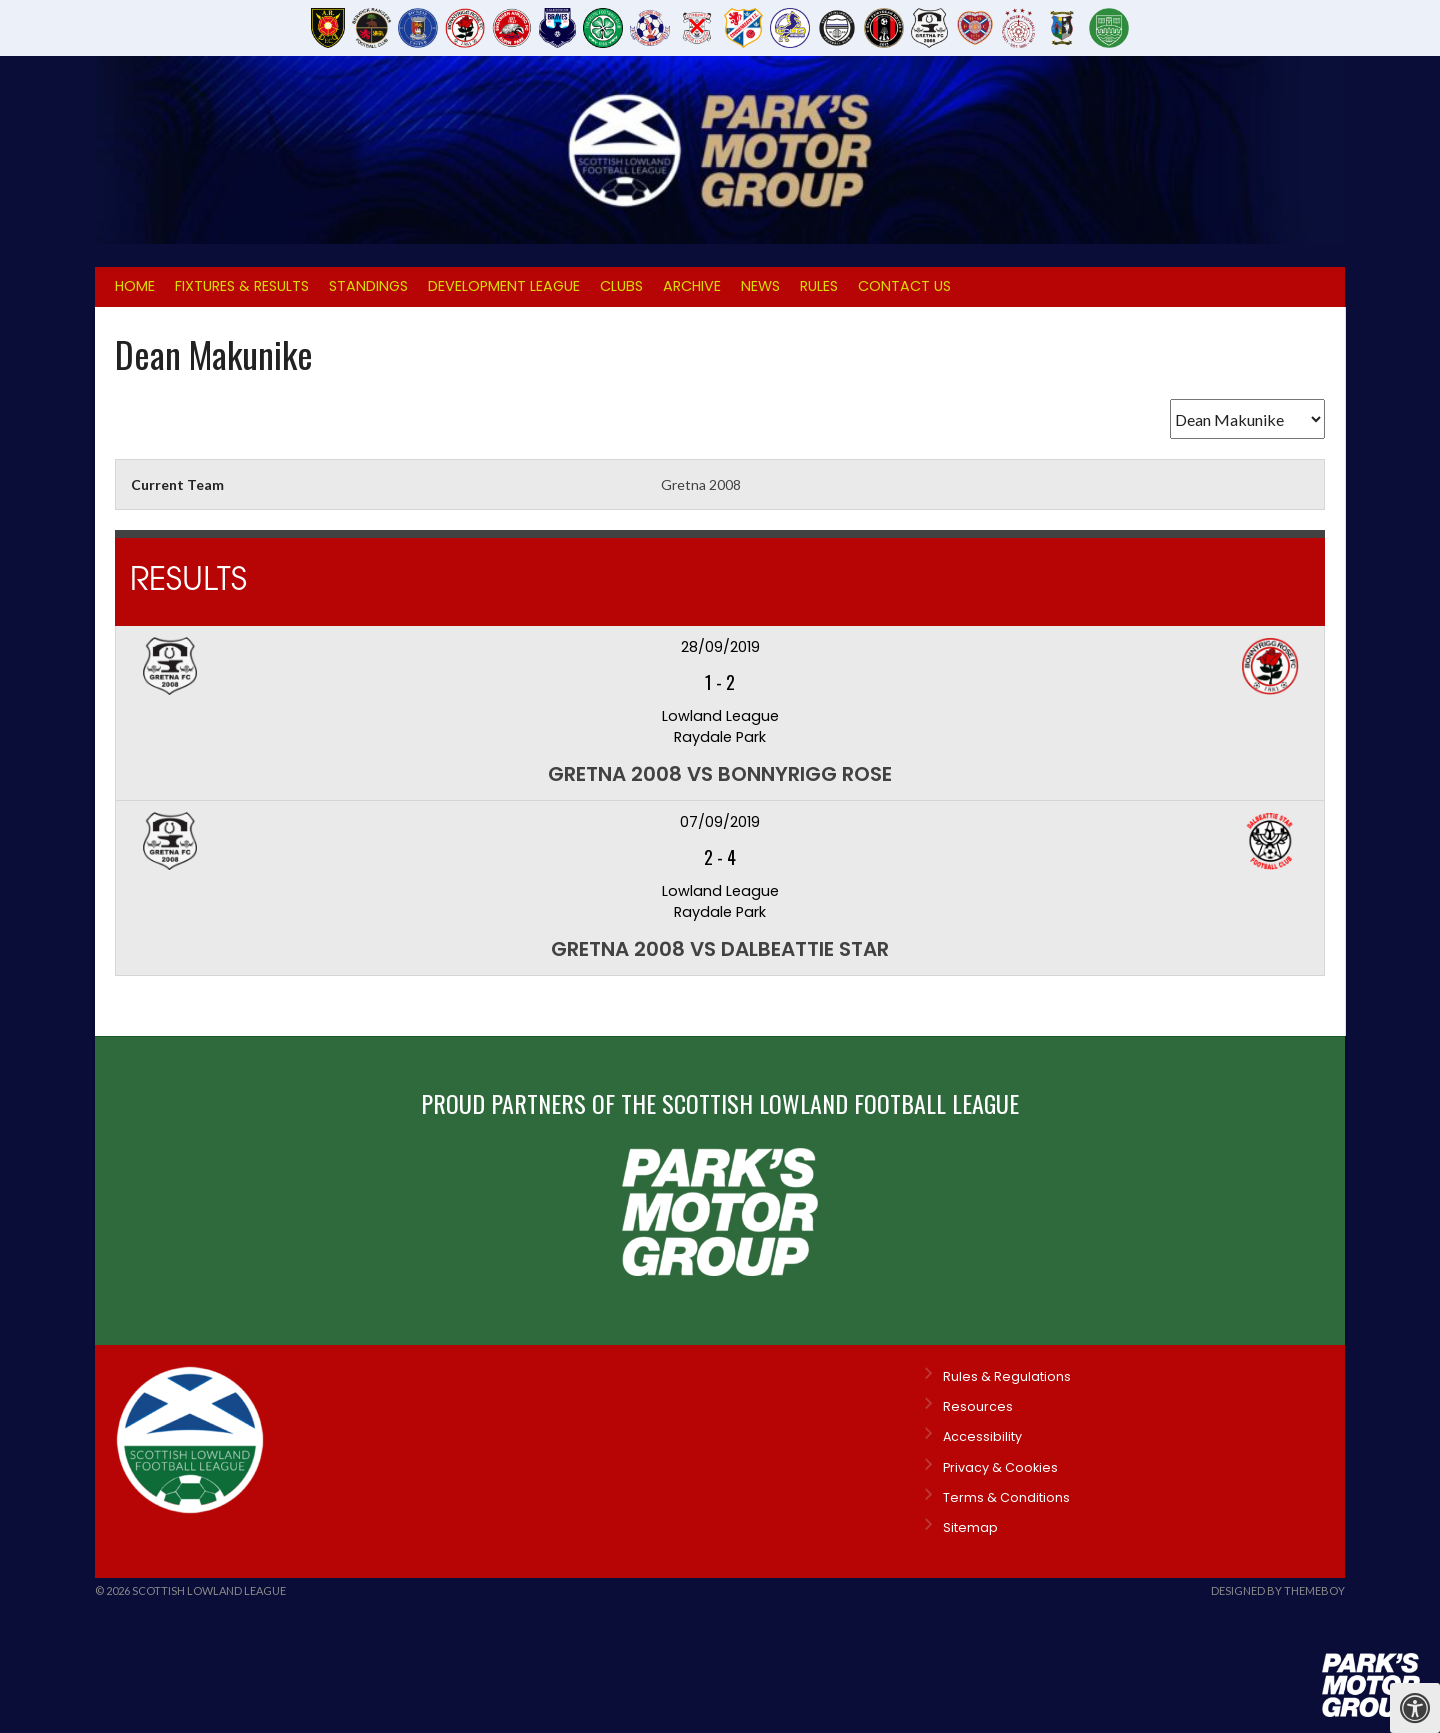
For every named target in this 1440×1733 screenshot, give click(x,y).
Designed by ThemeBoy (1278, 1590)
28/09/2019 (720, 647)
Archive (692, 286)
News (760, 286)
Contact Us (904, 286)
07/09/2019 (720, 822)
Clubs (621, 286)
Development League (504, 286)
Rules (819, 286)
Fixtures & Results (242, 286)
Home (135, 286)
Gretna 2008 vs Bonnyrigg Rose (720, 774)
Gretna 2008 (701, 484)
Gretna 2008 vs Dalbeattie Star (720, 949)
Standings (368, 286)
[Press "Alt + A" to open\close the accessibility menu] (1415, 1708)
